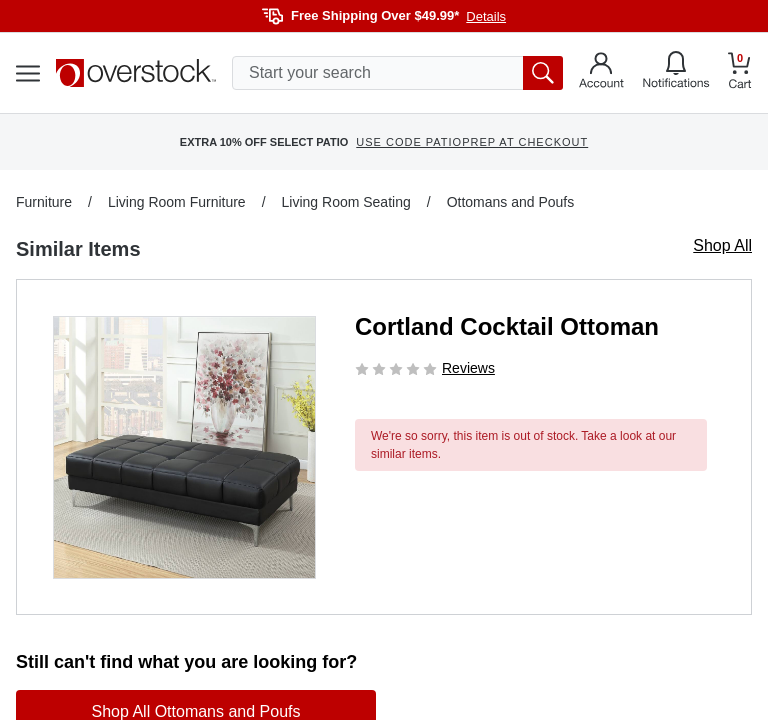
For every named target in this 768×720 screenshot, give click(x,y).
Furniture (44, 202)
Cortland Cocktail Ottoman (507, 326)
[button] (184, 447)
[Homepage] (136, 73)
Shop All (722, 245)
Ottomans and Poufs (511, 202)
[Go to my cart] (740, 73)
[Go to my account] (601, 73)
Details (486, 16)
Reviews (468, 368)
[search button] (543, 73)
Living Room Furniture (177, 202)
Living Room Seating (346, 202)
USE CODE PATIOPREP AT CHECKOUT (472, 142)
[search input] (397, 73)
